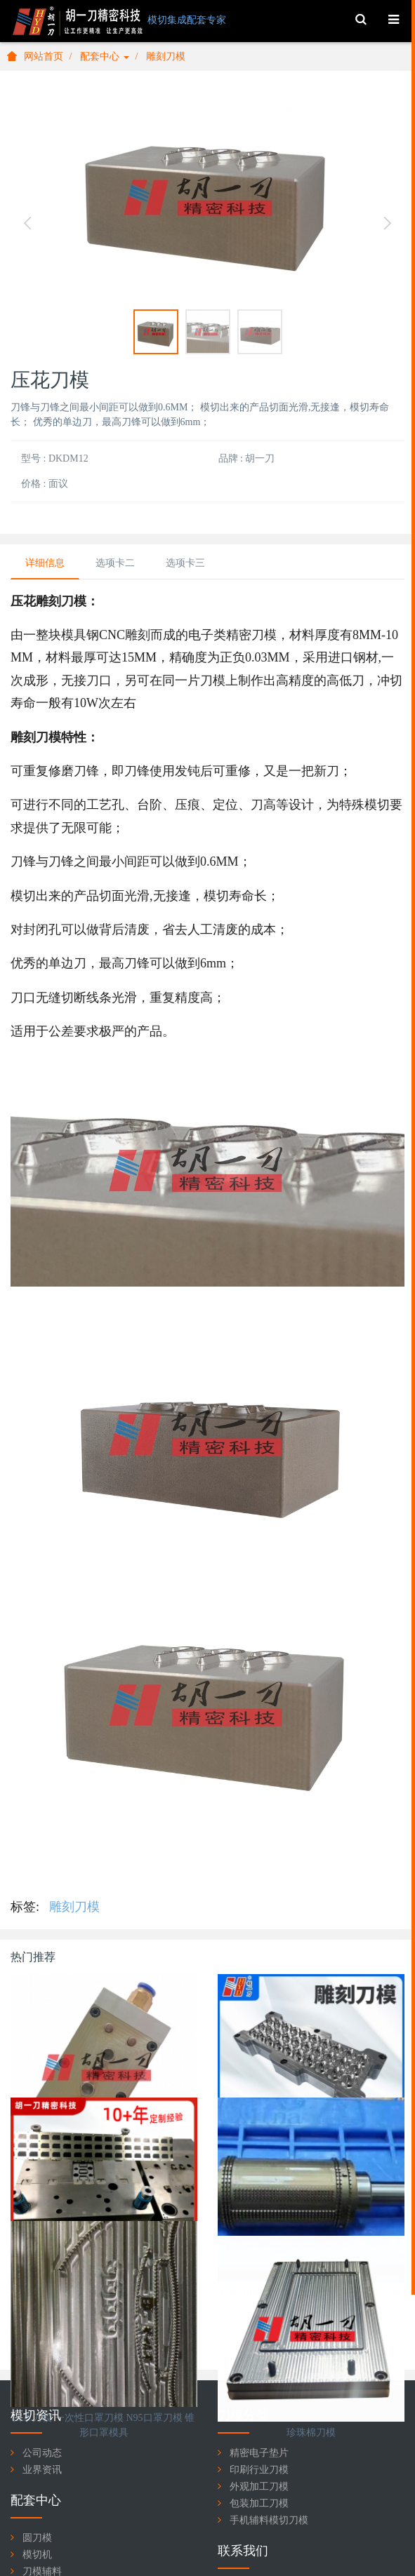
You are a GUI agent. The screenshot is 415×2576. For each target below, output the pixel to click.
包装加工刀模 (259, 2503)
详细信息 (45, 563)
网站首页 (35, 56)
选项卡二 (115, 563)
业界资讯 (42, 2469)
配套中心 (104, 56)
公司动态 (42, 2453)
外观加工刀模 (259, 2486)
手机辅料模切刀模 (269, 2520)
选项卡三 (185, 563)
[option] (207, 197)
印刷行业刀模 (259, 2469)
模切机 (37, 2554)
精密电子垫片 (259, 2453)
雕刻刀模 (165, 56)
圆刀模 (37, 2538)
